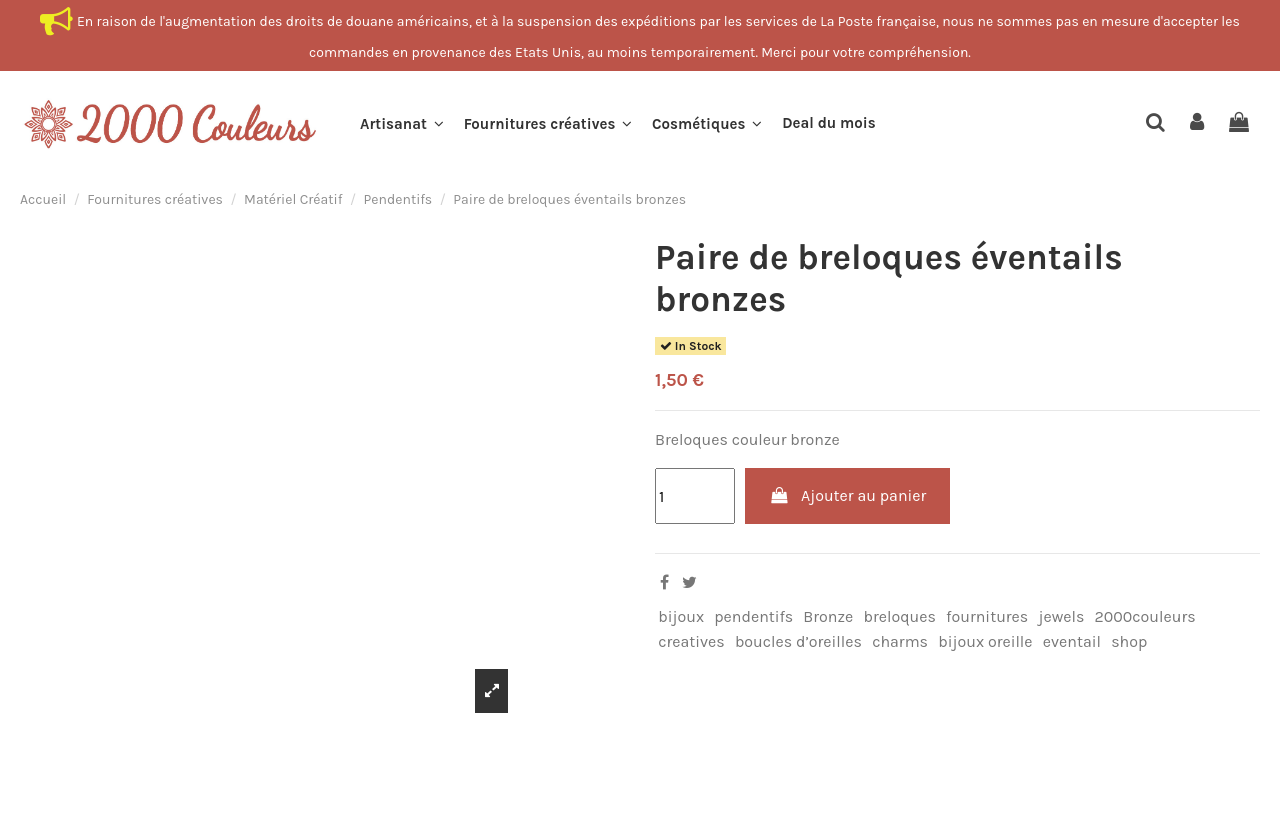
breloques (899, 616)
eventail (1072, 641)
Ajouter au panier (848, 495)
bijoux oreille (985, 641)
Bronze (828, 616)
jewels (1061, 616)
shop (1129, 641)
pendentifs (753, 616)
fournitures (987, 616)
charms (900, 641)
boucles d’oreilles (798, 641)
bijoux (681, 616)
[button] (402, 124)
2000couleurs (1145, 616)
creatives (691, 641)
